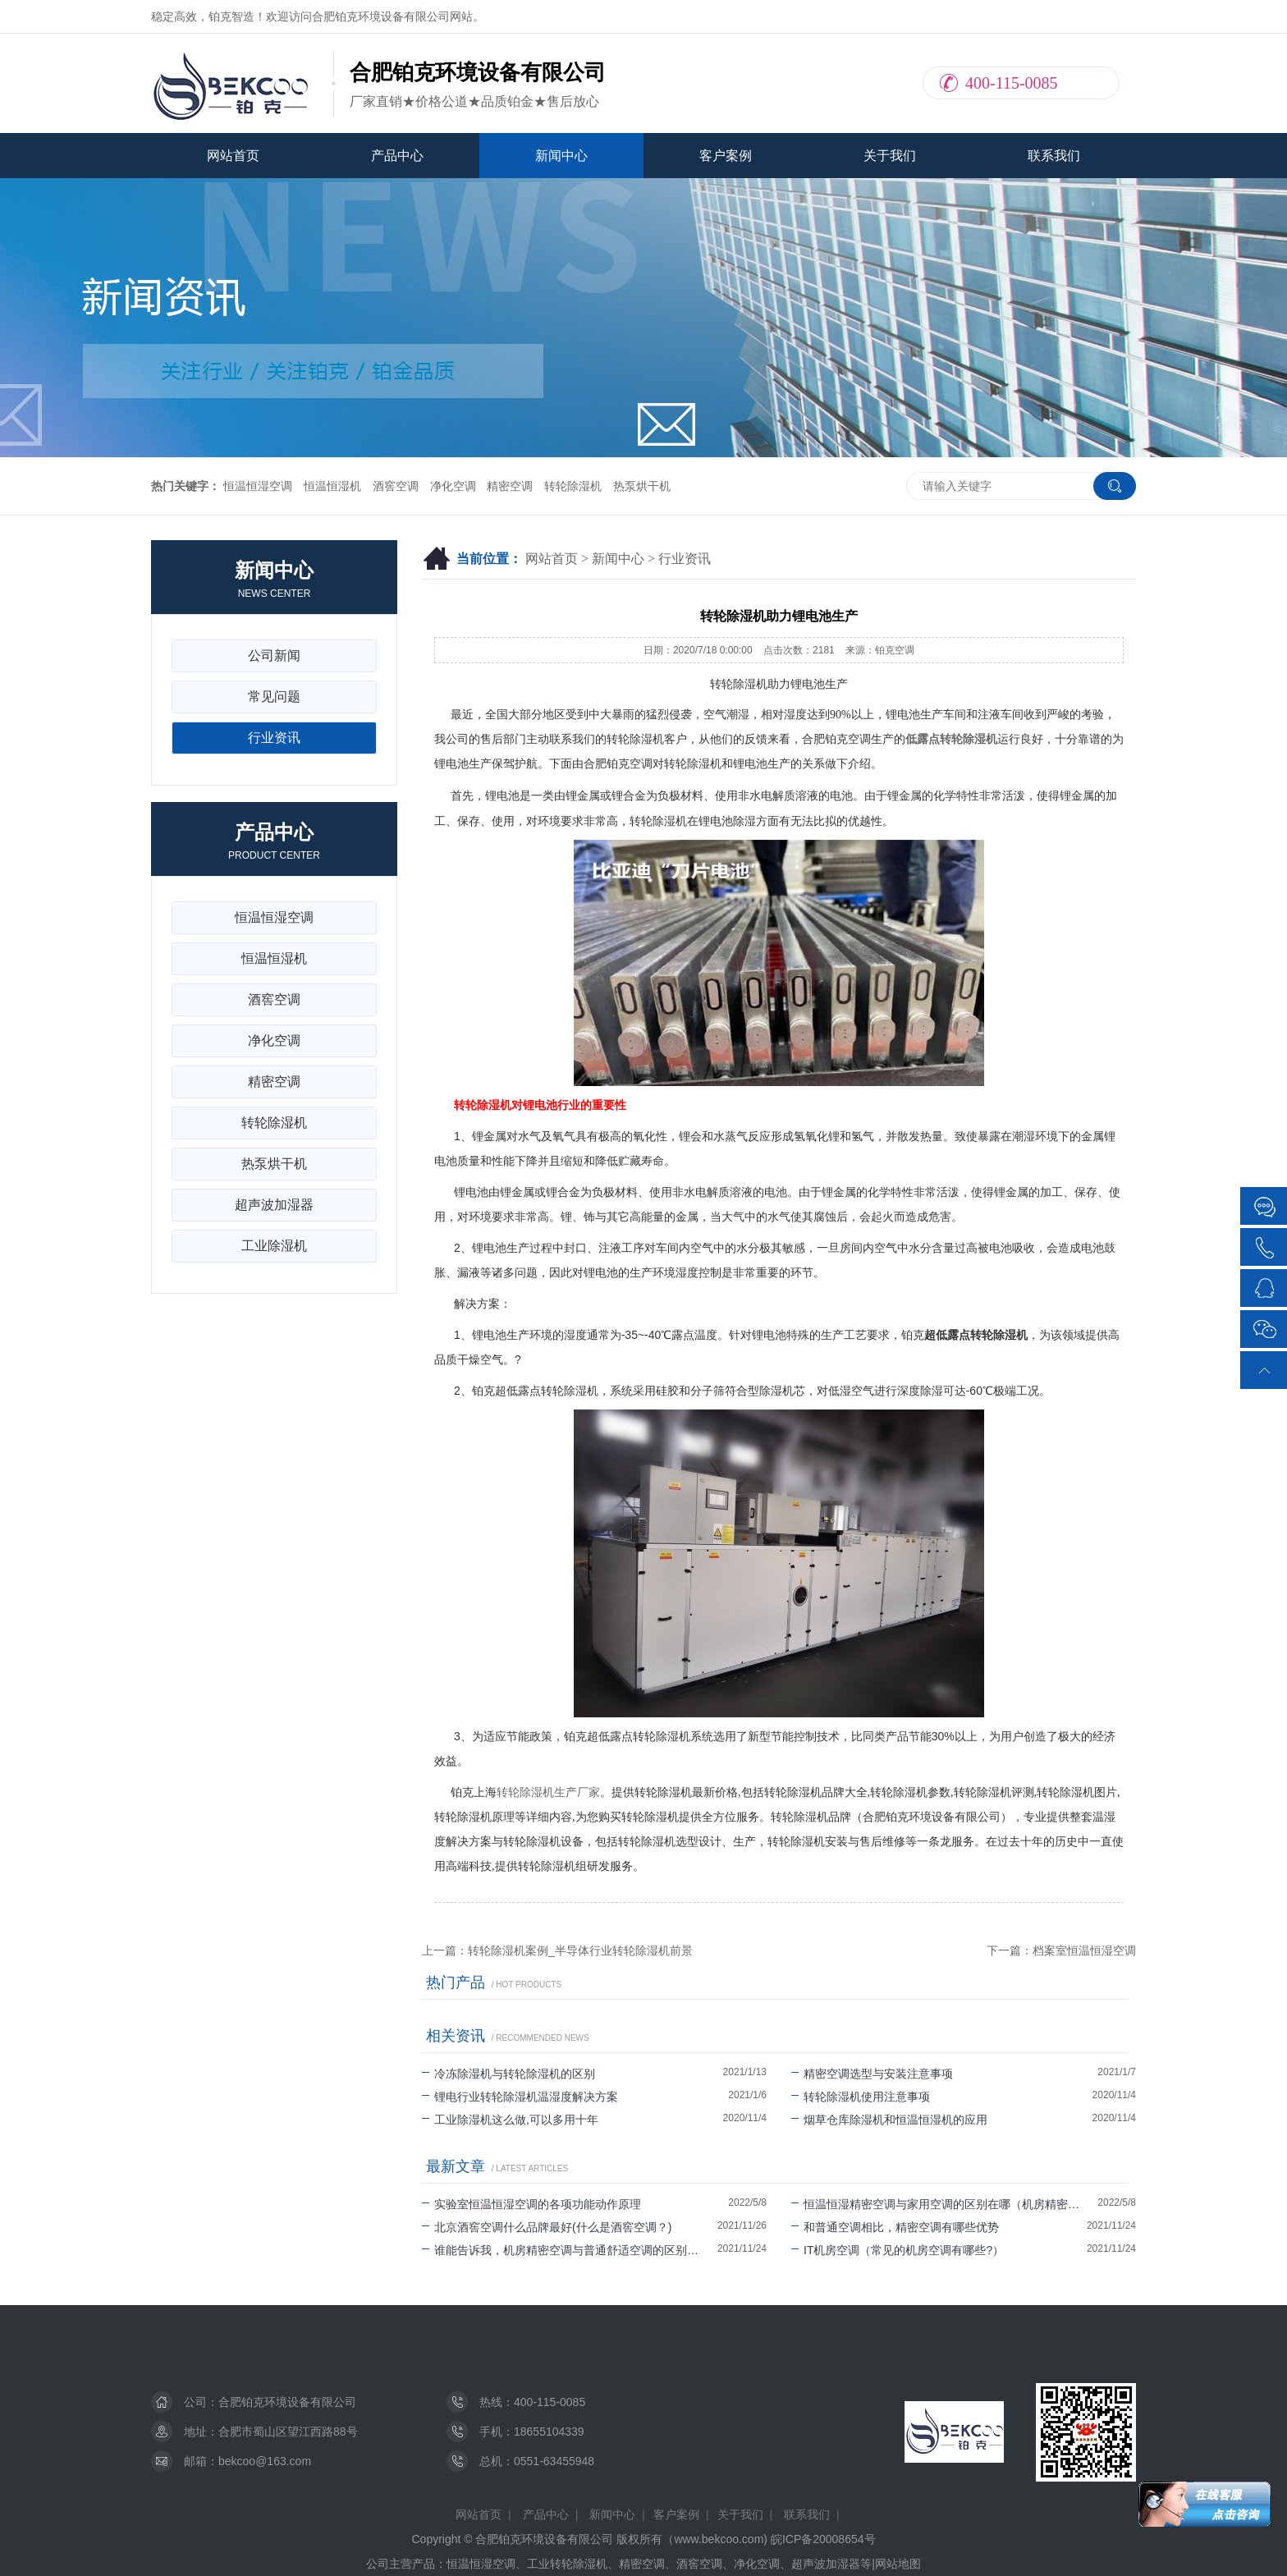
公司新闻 (274, 655)
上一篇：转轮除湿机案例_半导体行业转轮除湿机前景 (557, 1950)
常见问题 (274, 697)
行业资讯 (684, 559)
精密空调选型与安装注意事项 (872, 2073)
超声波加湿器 (274, 1205)
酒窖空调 (396, 486)
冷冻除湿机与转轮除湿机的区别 (508, 2073)
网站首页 (233, 156)
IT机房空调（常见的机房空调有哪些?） (897, 2250)
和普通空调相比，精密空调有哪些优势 (895, 2227)
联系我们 (1054, 156)
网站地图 (898, 2563)
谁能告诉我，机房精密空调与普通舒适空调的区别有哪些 (569, 2250)
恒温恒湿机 (332, 486)
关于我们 (889, 156)
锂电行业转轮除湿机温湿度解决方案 (520, 2096)
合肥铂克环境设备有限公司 (287, 2402)
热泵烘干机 (642, 486)
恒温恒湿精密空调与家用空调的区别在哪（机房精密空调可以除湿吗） (944, 2204)
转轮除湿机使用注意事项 (860, 2096)
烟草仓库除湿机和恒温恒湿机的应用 (889, 2119)
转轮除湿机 (573, 486)
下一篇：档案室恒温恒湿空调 (1061, 1950)
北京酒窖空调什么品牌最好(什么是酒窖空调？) (546, 2227)
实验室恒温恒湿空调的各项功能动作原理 (531, 2204)
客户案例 (725, 156)
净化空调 (453, 486)
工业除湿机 (274, 1246)
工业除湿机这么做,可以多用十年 (510, 2119)
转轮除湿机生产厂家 (548, 1792)
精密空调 (510, 486)
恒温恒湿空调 (257, 486)
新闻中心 (561, 156)
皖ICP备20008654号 (823, 2539)
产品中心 (397, 156)
